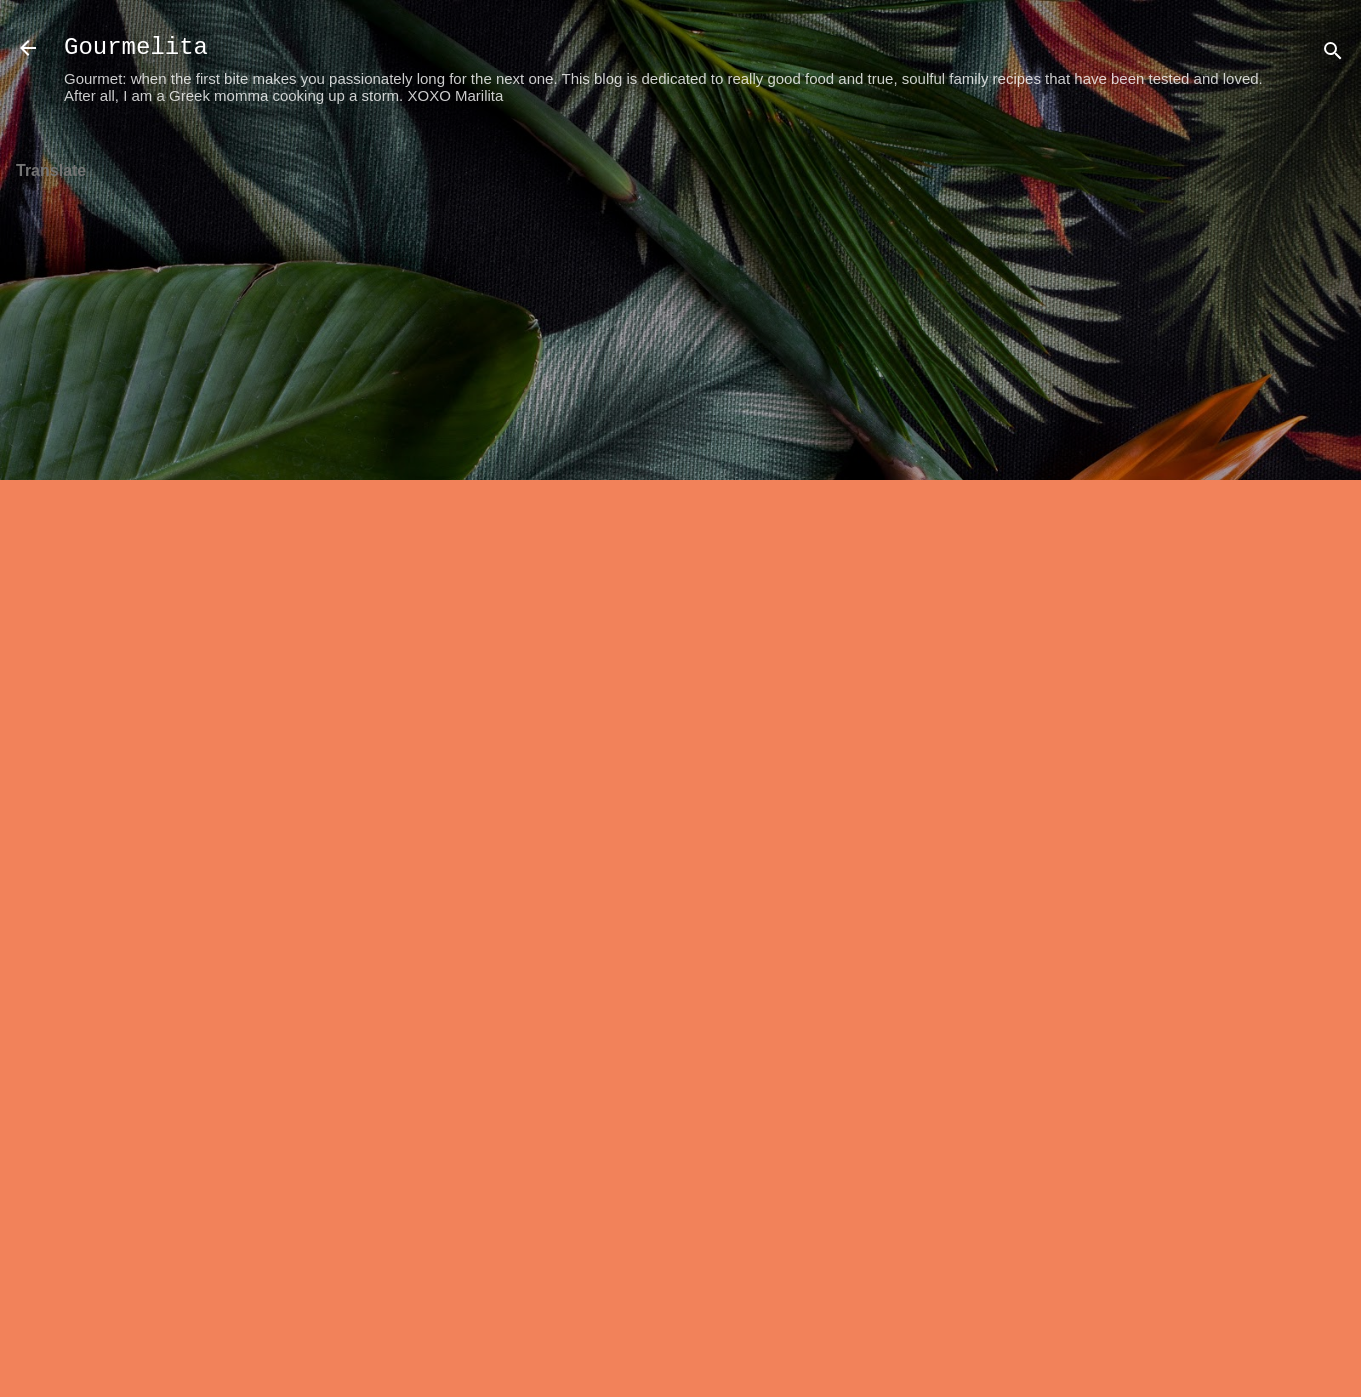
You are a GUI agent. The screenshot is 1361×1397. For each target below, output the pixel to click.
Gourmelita (136, 47)
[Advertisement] (1281, 441)
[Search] (1333, 54)
